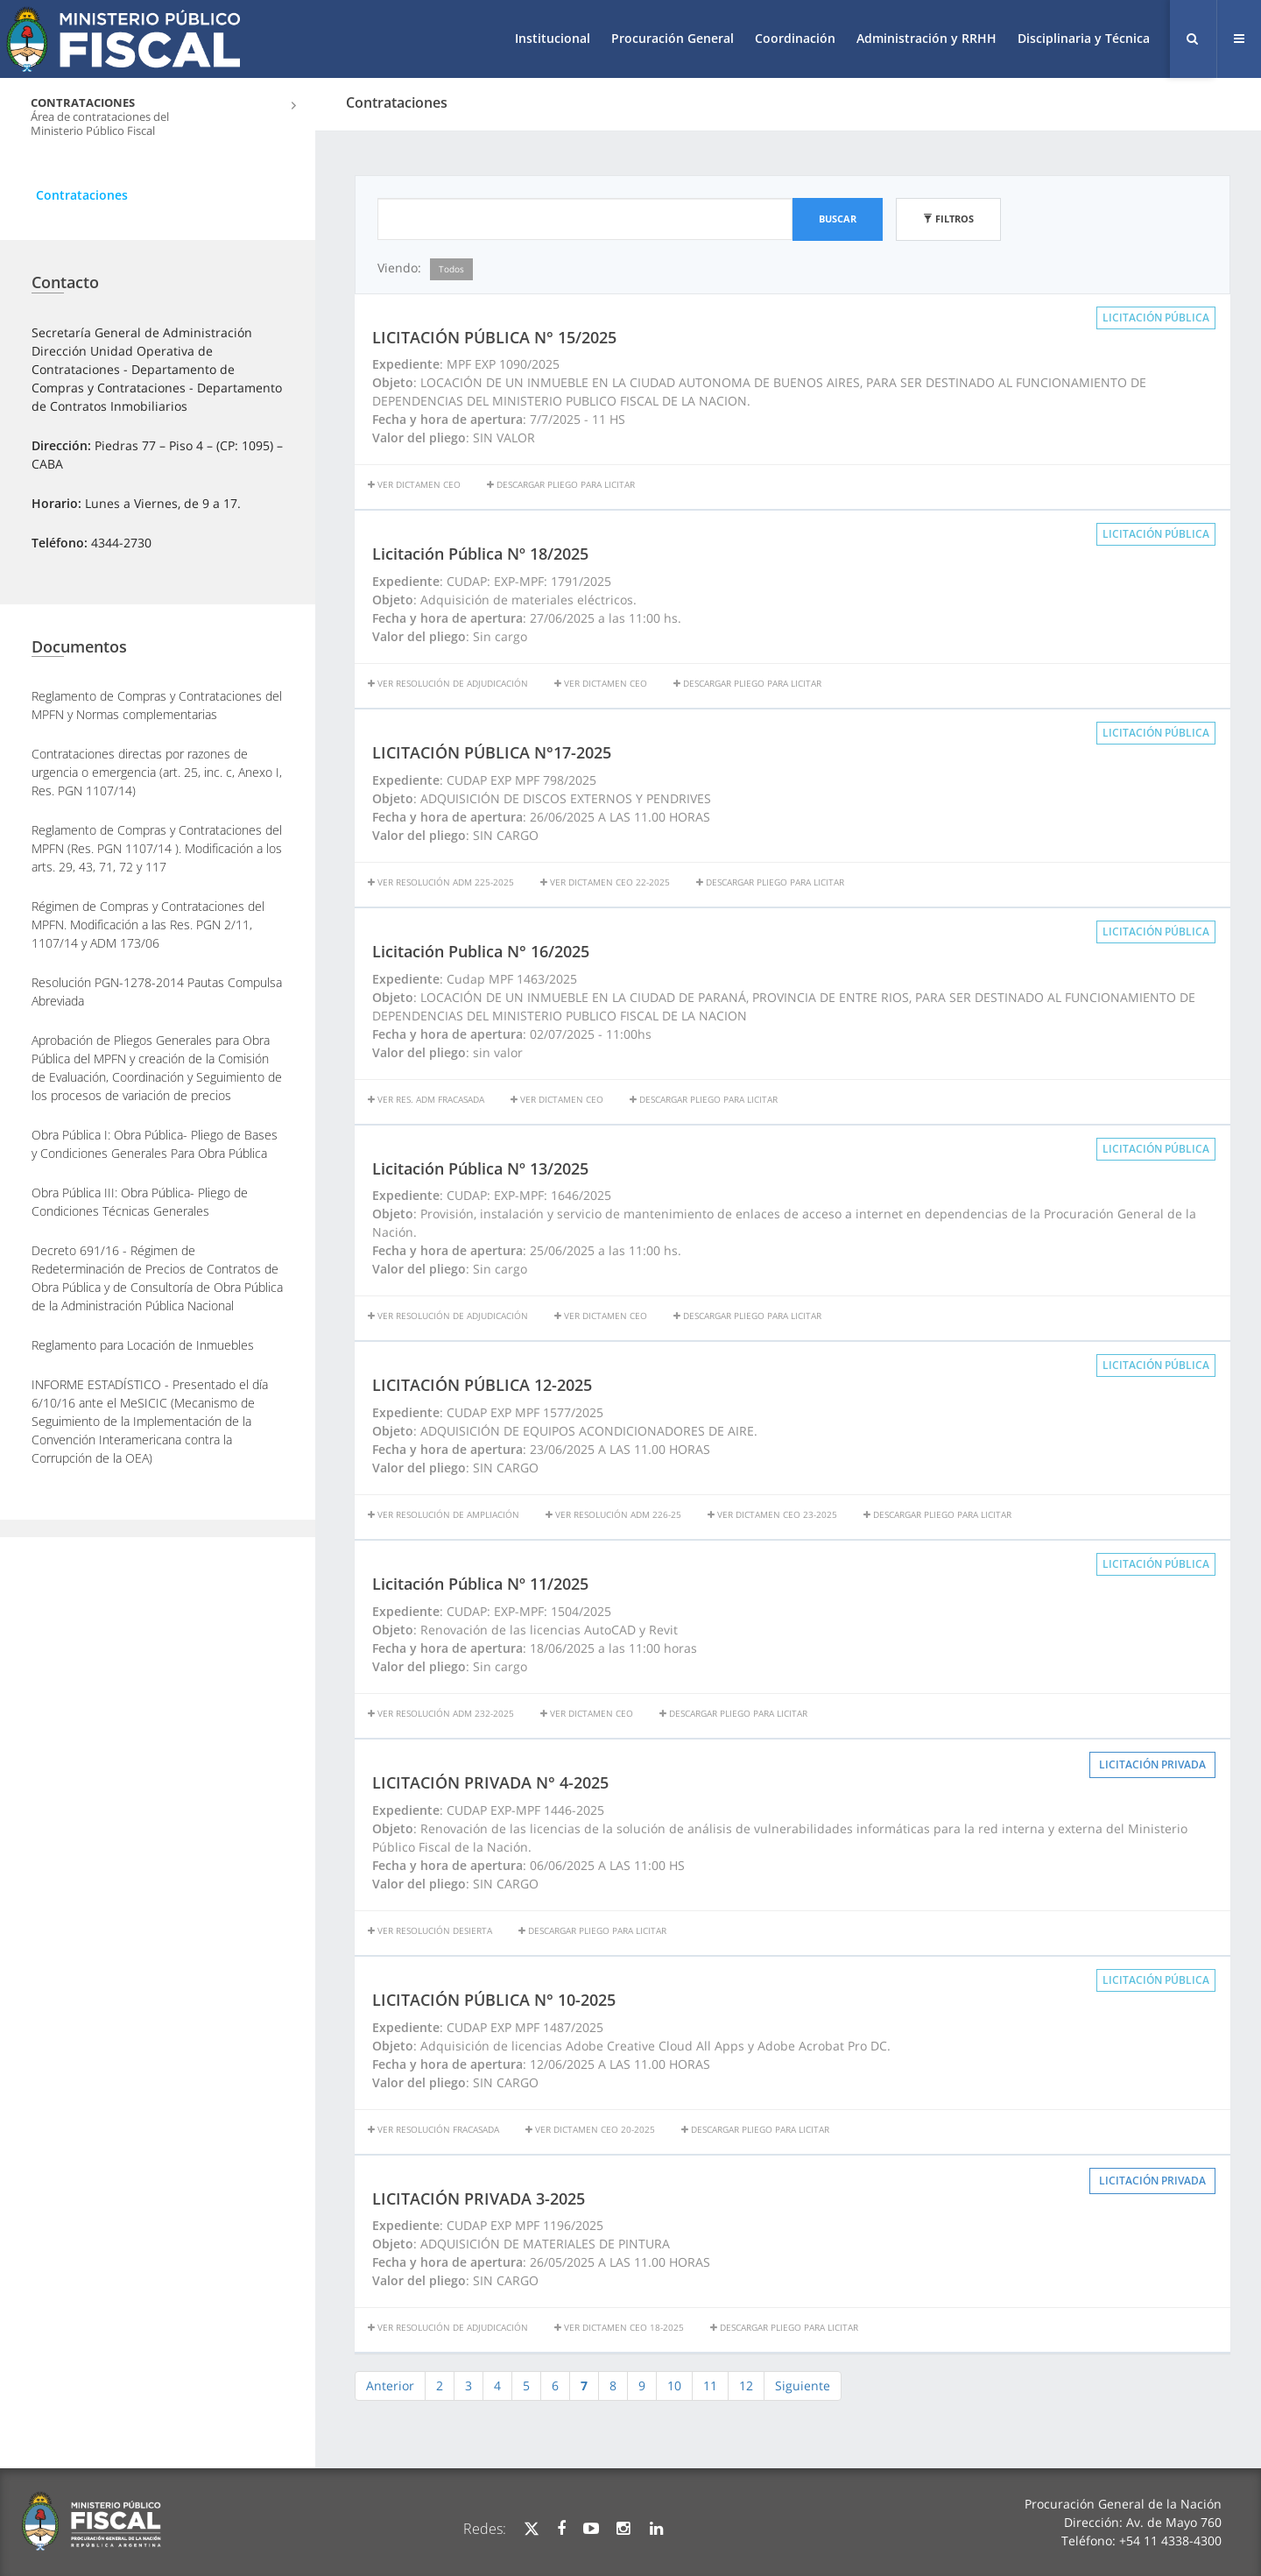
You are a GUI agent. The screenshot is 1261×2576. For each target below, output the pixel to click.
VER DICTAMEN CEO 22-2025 (605, 882)
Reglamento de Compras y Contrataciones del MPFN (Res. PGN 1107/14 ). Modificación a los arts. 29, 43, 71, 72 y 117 (157, 848)
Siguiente (802, 2385)
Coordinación (795, 38)
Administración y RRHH (926, 38)
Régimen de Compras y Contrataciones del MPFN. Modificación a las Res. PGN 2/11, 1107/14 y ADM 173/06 (148, 924)
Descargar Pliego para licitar (561, 484)
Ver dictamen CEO (414, 484)
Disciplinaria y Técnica (1084, 38)
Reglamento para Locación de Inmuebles (143, 1345)
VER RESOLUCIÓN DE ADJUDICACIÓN (448, 2327)
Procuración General (672, 38)
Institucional (552, 38)
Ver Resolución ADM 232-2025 (441, 1713)
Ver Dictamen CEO (600, 683)
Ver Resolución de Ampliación (443, 1514)
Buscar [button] (837, 218)
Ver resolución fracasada (433, 2129)
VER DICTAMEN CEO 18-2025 (619, 2327)
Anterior (390, 2385)
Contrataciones (82, 195)
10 (674, 2385)
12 (746, 2385)
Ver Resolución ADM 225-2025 (441, 882)
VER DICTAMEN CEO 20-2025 (590, 2129)
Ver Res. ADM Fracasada (426, 1099)
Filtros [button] (948, 218)
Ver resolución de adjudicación (448, 683)
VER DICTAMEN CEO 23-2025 (772, 1514)
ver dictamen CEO (557, 1099)
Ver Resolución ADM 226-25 (613, 1514)
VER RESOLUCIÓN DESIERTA (430, 1930)
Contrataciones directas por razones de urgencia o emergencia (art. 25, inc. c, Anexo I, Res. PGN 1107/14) (157, 772)
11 (710, 2385)
